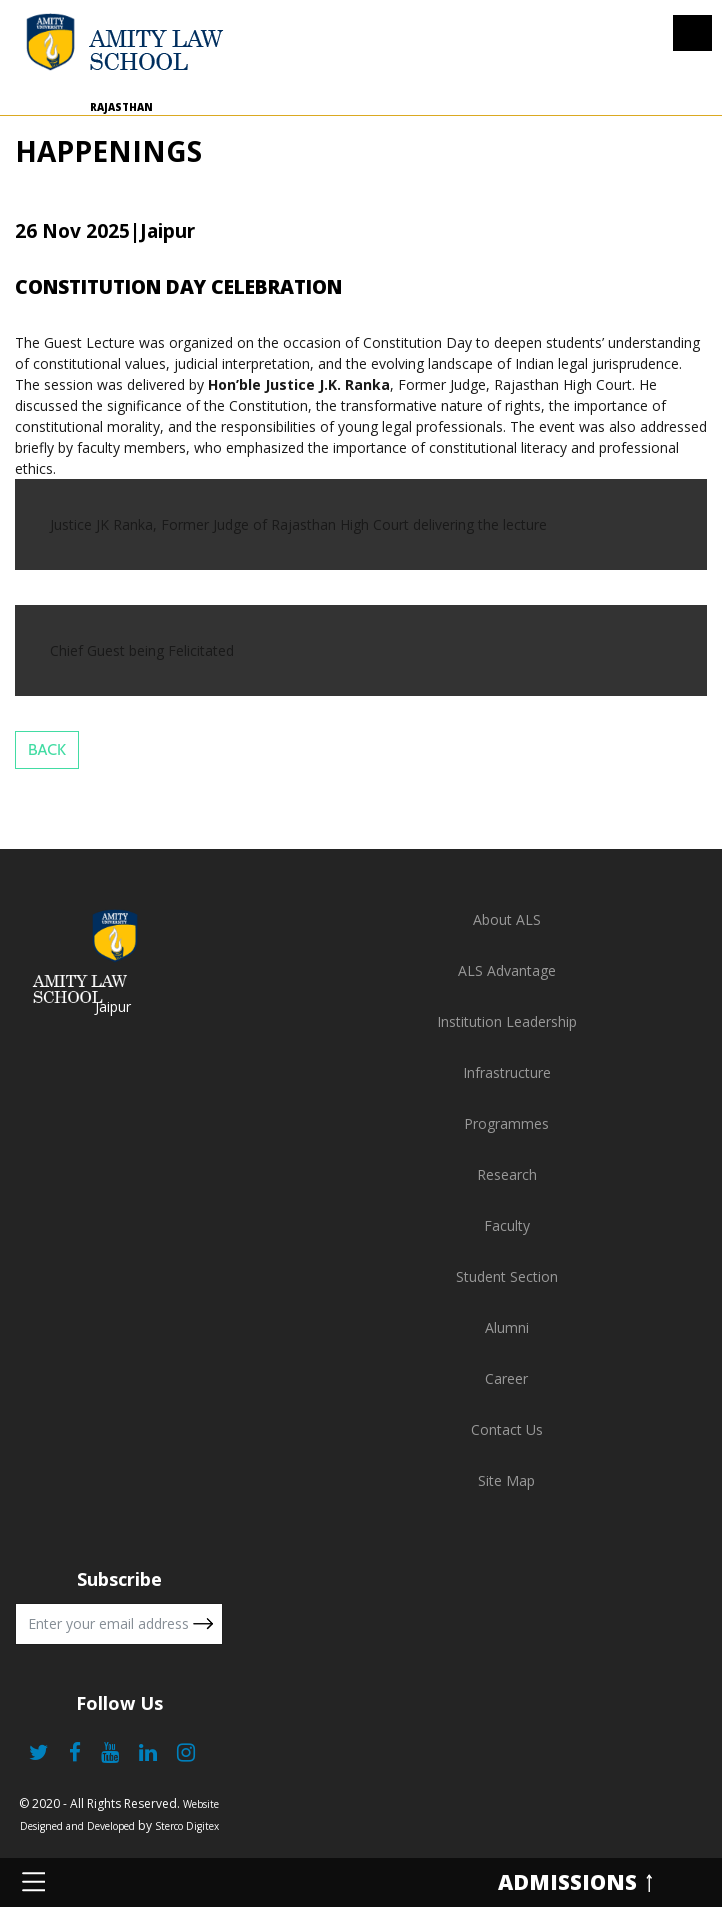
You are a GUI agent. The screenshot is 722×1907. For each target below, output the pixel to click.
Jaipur (113, 1006)
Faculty (507, 1225)
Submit (203, 1624)
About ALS (507, 919)
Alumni (507, 1327)
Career (506, 1378)
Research (507, 1174)
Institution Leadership (507, 1021)
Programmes (506, 1123)
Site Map (506, 1480)
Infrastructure (507, 1072)
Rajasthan (121, 107)
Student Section (507, 1276)
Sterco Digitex (187, 1826)
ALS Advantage (507, 970)
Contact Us (507, 1429)
